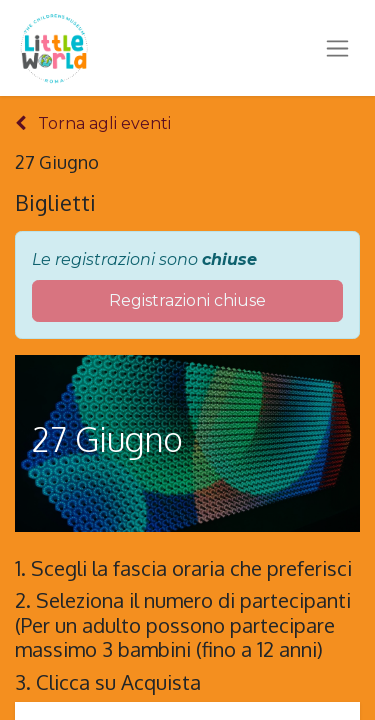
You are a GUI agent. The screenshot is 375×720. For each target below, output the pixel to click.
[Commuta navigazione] (337, 48)
